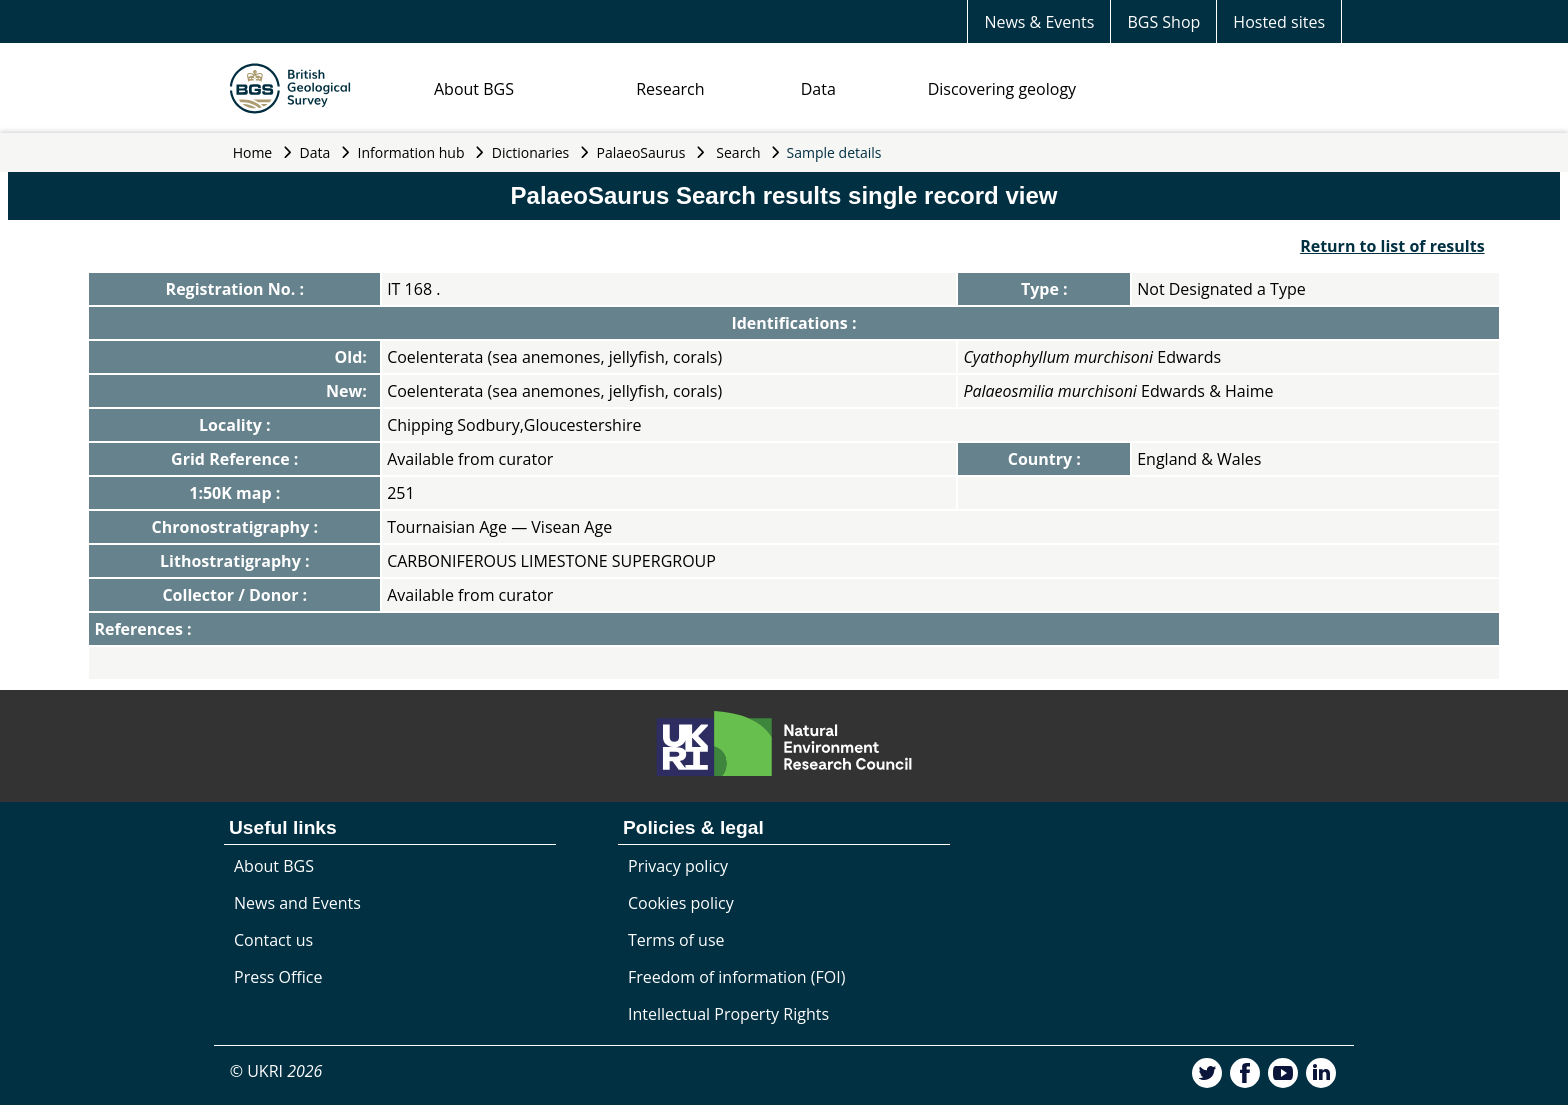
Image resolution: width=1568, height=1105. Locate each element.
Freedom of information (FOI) (736, 977)
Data (818, 89)
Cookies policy (681, 903)
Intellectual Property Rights (728, 1014)
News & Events (1039, 22)
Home (253, 152)
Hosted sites (1279, 22)
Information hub (411, 152)
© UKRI (276, 1071)
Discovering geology (1002, 89)
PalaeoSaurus (641, 152)
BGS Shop (1163, 22)
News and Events (297, 903)
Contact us (273, 940)
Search (738, 152)
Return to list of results (1392, 246)
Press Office (278, 977)
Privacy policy (678, 866)
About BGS (474, 89)
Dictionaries (531, 152)
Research (670, 89)
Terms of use (676, 940)
